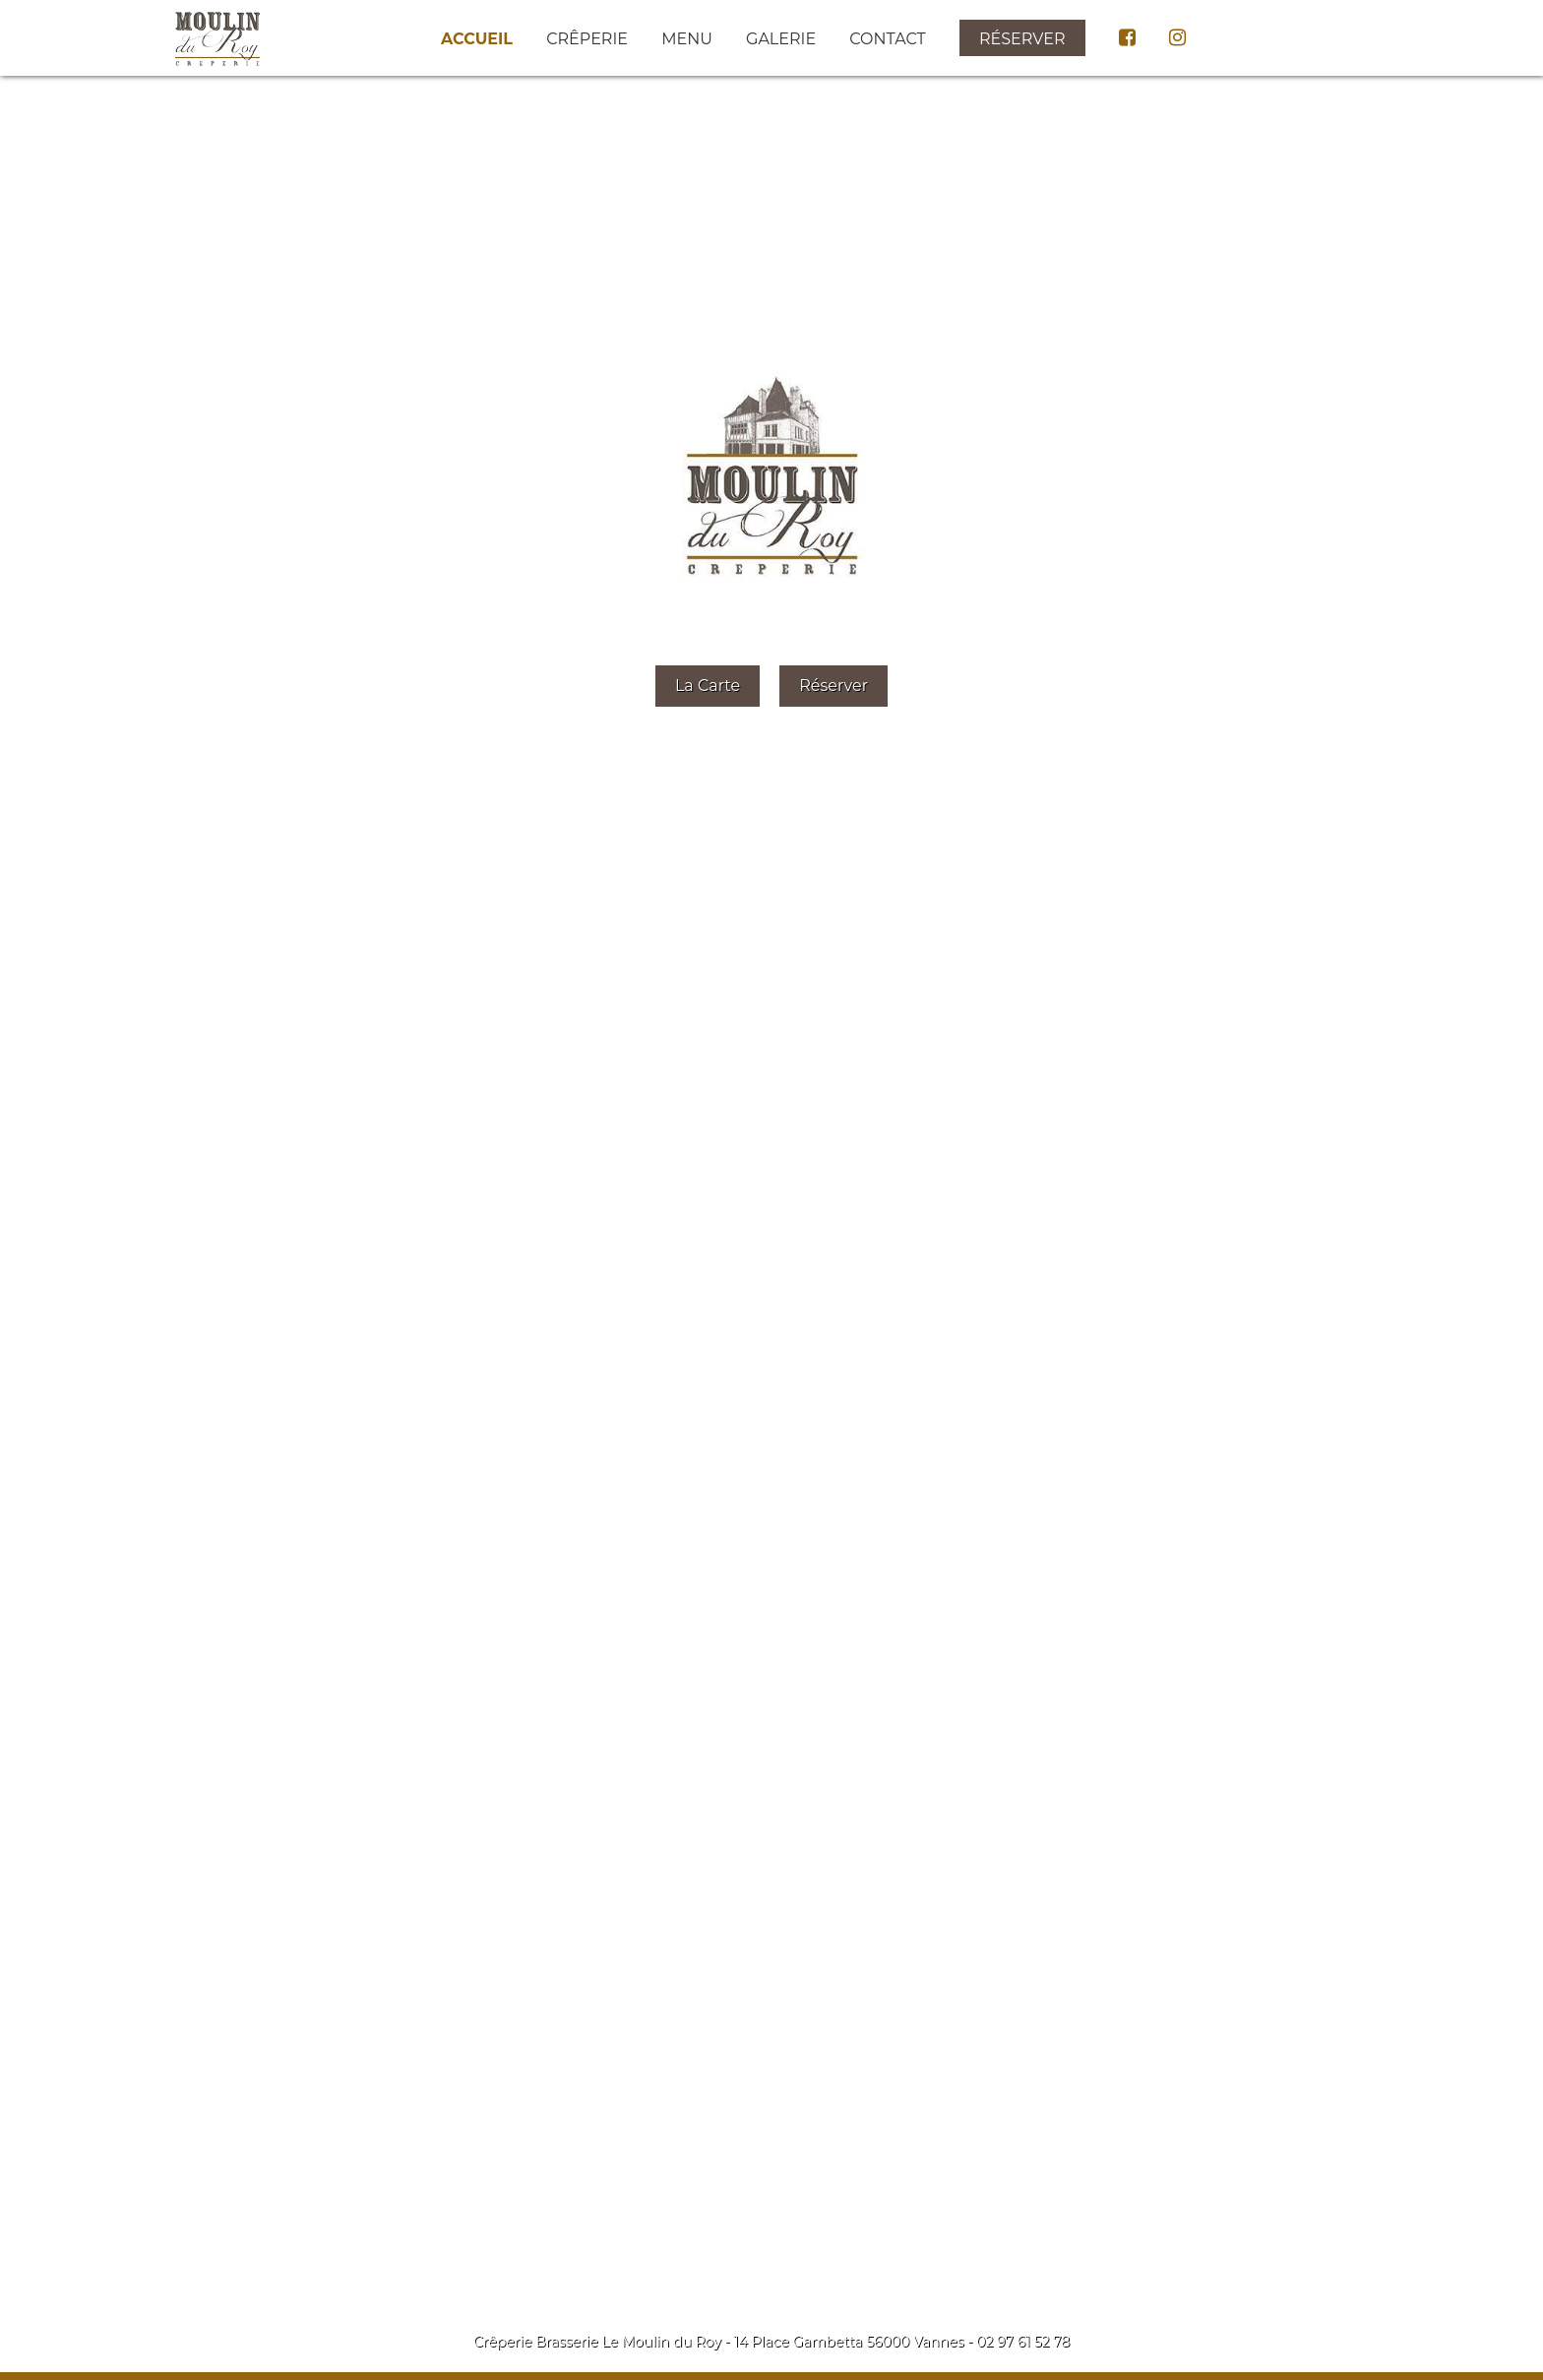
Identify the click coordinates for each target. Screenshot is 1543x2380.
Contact (887, 39)
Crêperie (587, 39)
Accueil (477, 39)
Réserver (1022, 39)
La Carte (707, 685)
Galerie (781, 39)
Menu (686, 39)
